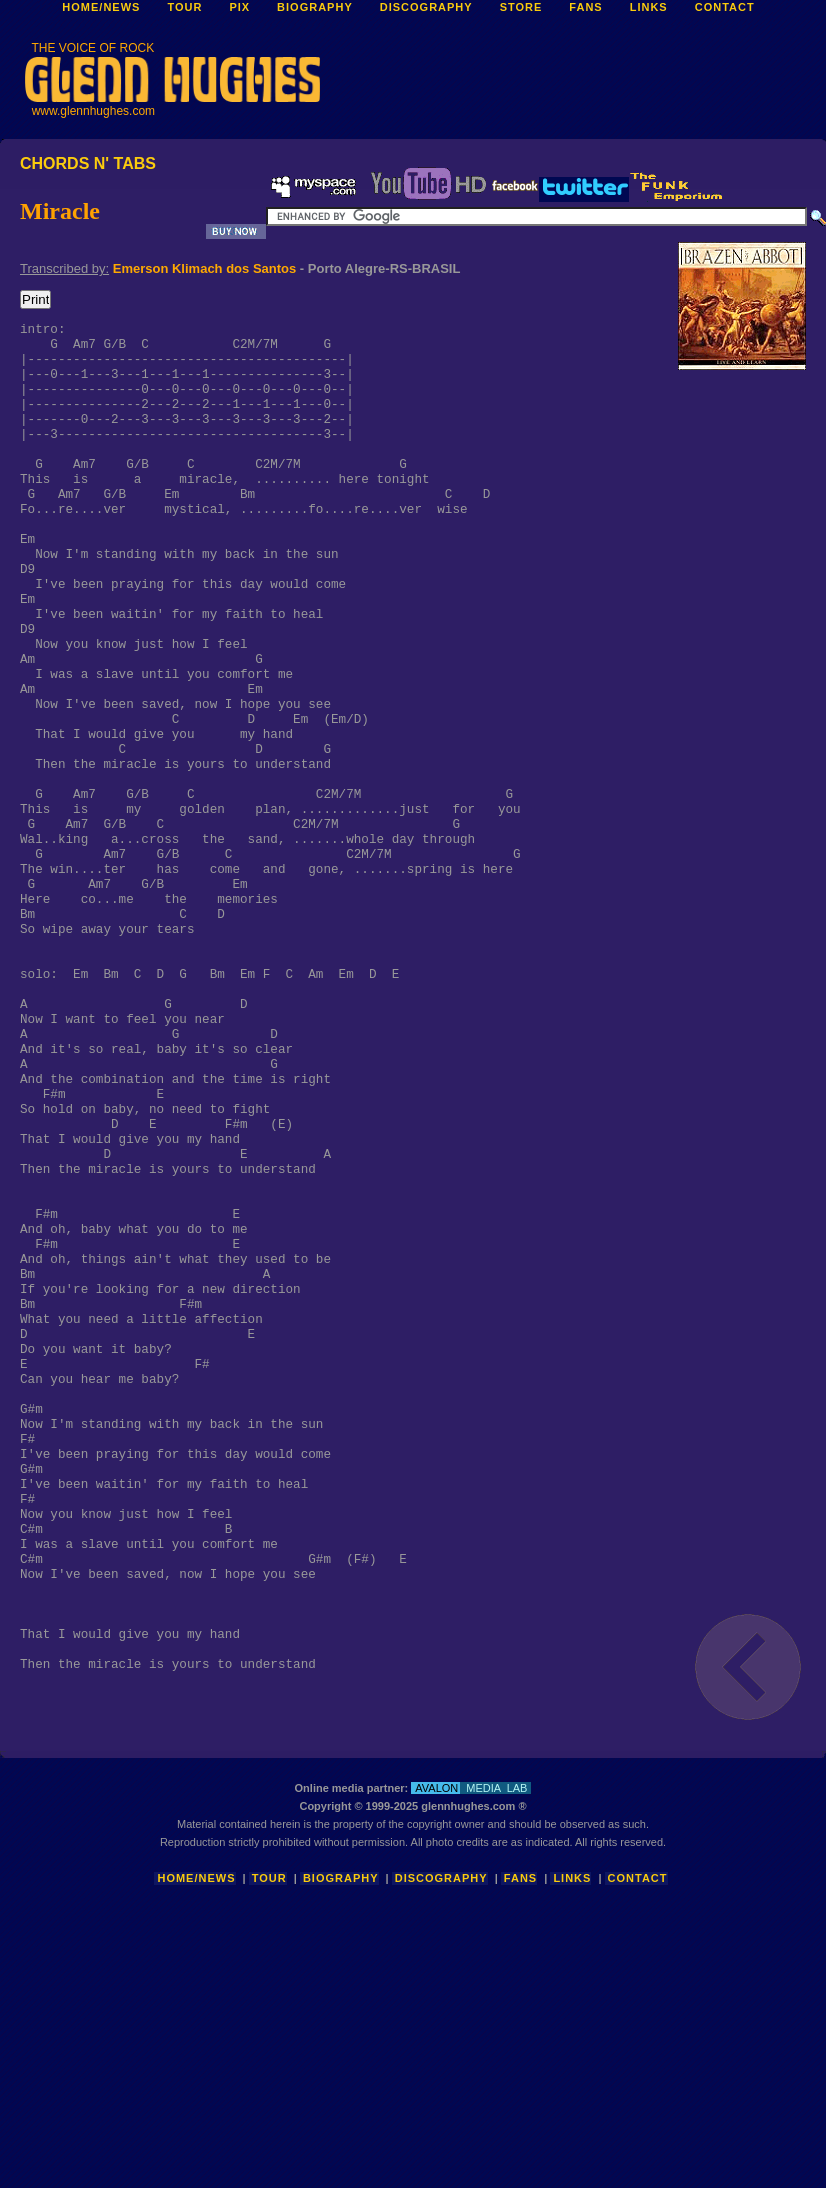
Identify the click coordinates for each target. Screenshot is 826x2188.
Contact (638, 2133)
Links (572, 2133)
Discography (441, 2133)
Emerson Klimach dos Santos (205, 268)
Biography (341, 2133)
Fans (520, 2133)
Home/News (196, 2133)
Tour (269, 2133)
